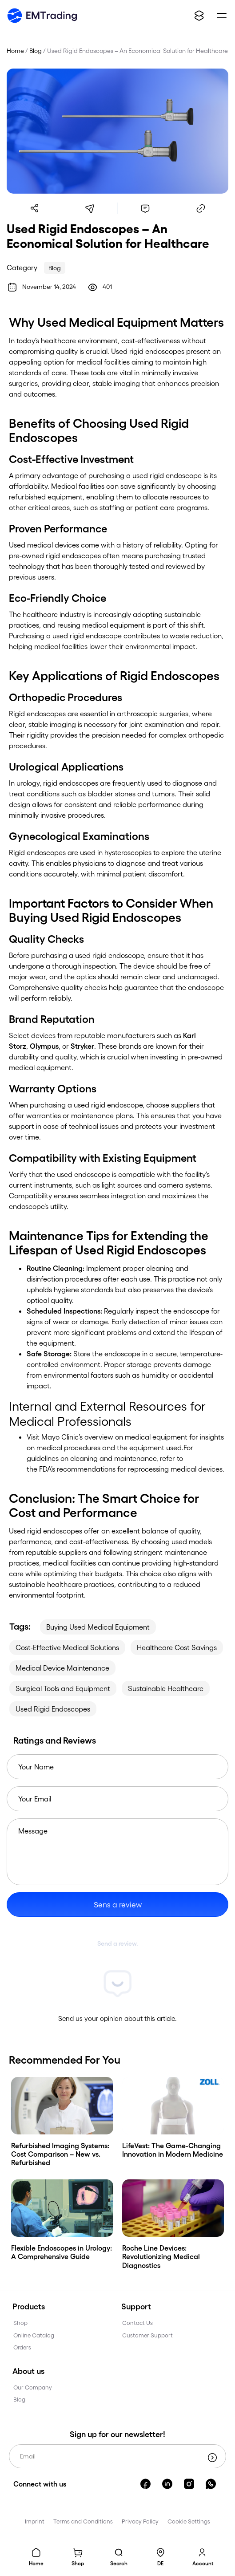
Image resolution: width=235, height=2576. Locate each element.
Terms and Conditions (83, 2521)
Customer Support (147, 2335)
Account (202, 2563)
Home (36, 2563)
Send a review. (117, 1943)
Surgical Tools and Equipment (63, 1688)
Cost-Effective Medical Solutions (67, 1647)
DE (160, 2563)
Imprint (34, 2521)
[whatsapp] (210, 2483)
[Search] (119, 2555)
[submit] (212, 2458)
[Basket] (78, 2555)
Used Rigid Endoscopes (53, 1708)
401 (107, 286)
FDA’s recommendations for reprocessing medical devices (131, 1468)
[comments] (145, 208)
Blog (35, 50)
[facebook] (145, 2483)
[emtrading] (42, 15)
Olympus (44, 1046)
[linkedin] (167, 2483)
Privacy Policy (140, 2521)
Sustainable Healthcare (165, 1688)
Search (118, 2563)
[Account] (202, 2555)
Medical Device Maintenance (62, 1667)
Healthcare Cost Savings (177, 1647)
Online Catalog (33, 2335)
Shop (78, 2563)
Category (22, 267)
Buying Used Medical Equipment (98, 1627)
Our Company (32, 2387)
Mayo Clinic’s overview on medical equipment (114, 1436)
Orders (22, 2347)
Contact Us (137, 2322)
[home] (36, 2555)
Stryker (82, 1046)
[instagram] (189, 2483)
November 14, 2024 (49, 286)
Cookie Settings (188, 2521)
